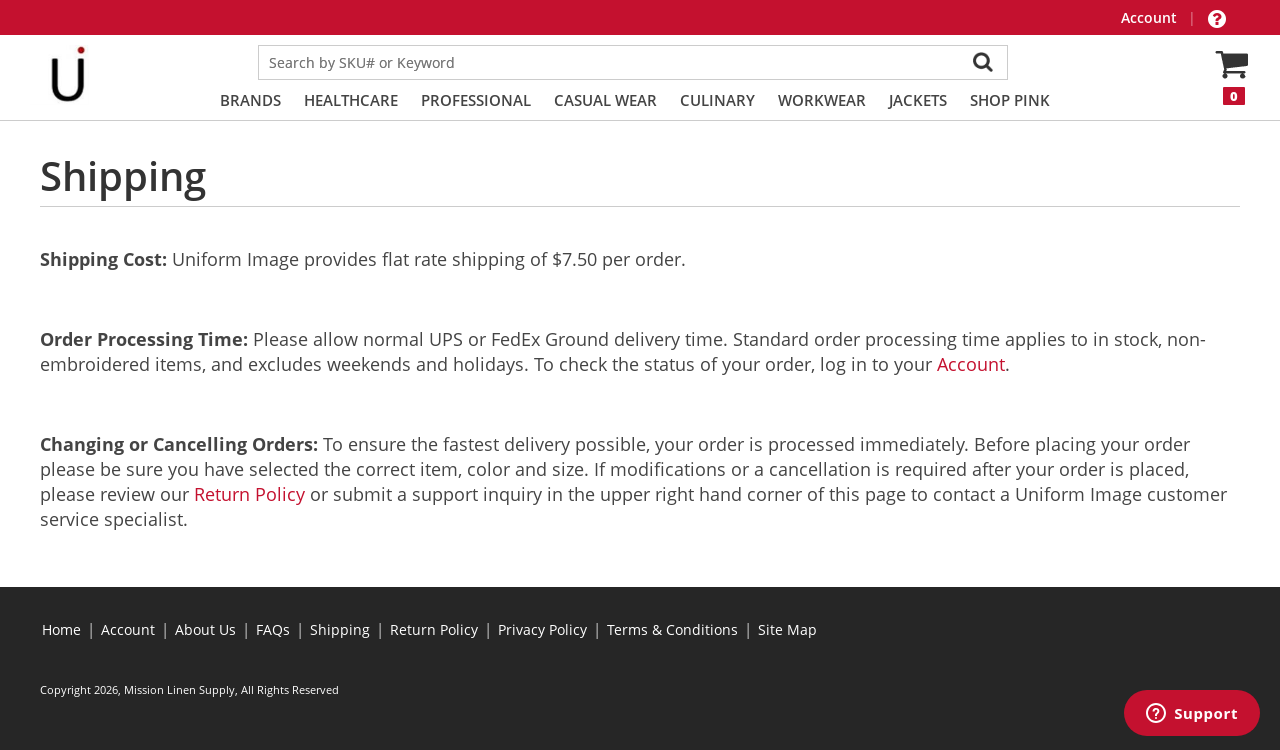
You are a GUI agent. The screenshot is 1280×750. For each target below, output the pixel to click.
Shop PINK (1010, 100)
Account (1151, 17)
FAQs (273, 629)
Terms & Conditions (672, 629)
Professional (476, 100)
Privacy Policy (542, 629)
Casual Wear (605, 100)
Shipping (340, 629)
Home (61, 629)
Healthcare (351, 100)
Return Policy (249, 494)
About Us (205, 629)
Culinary (717, 100)
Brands (250, 100)
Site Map (787, 629)
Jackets (918, 100)
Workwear (822, 100)
